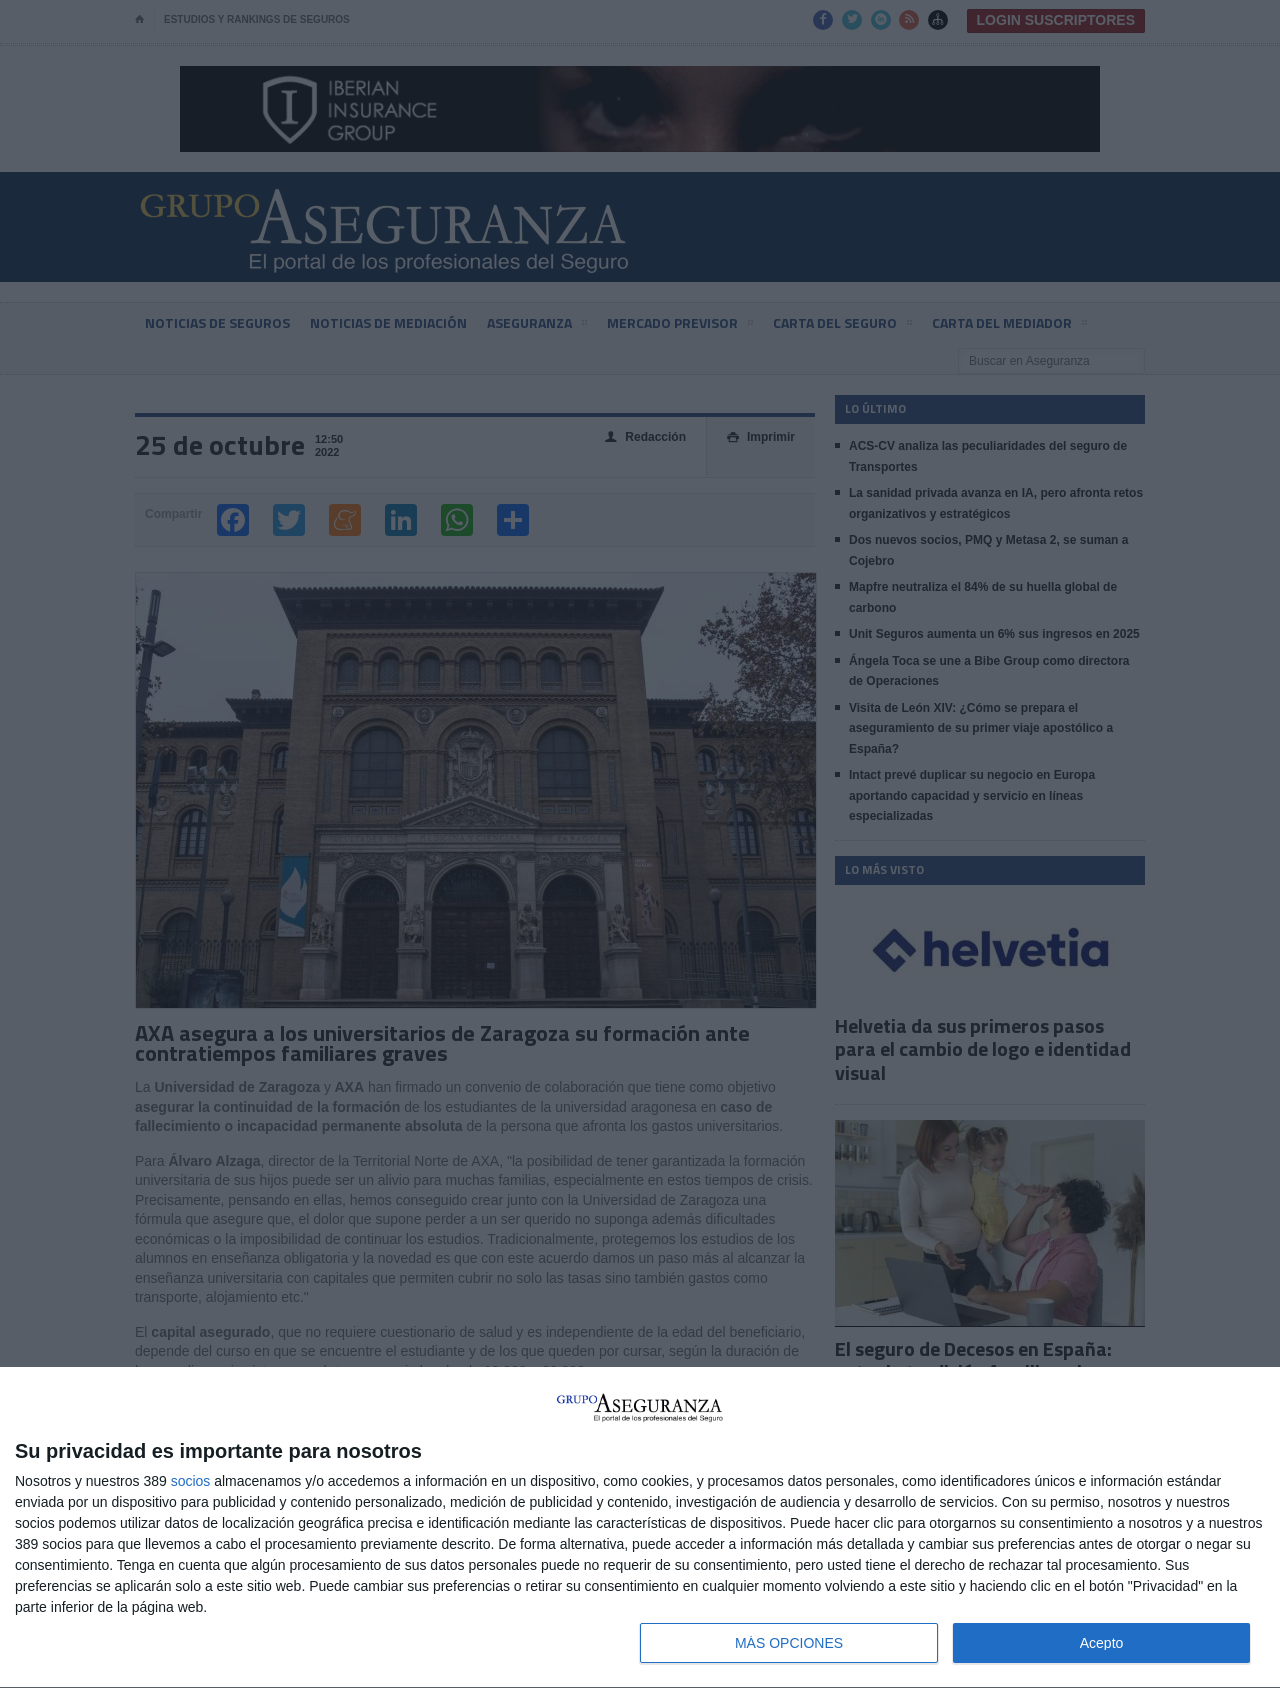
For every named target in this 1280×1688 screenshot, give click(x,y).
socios (191, 1481)
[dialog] (640, 1528)
